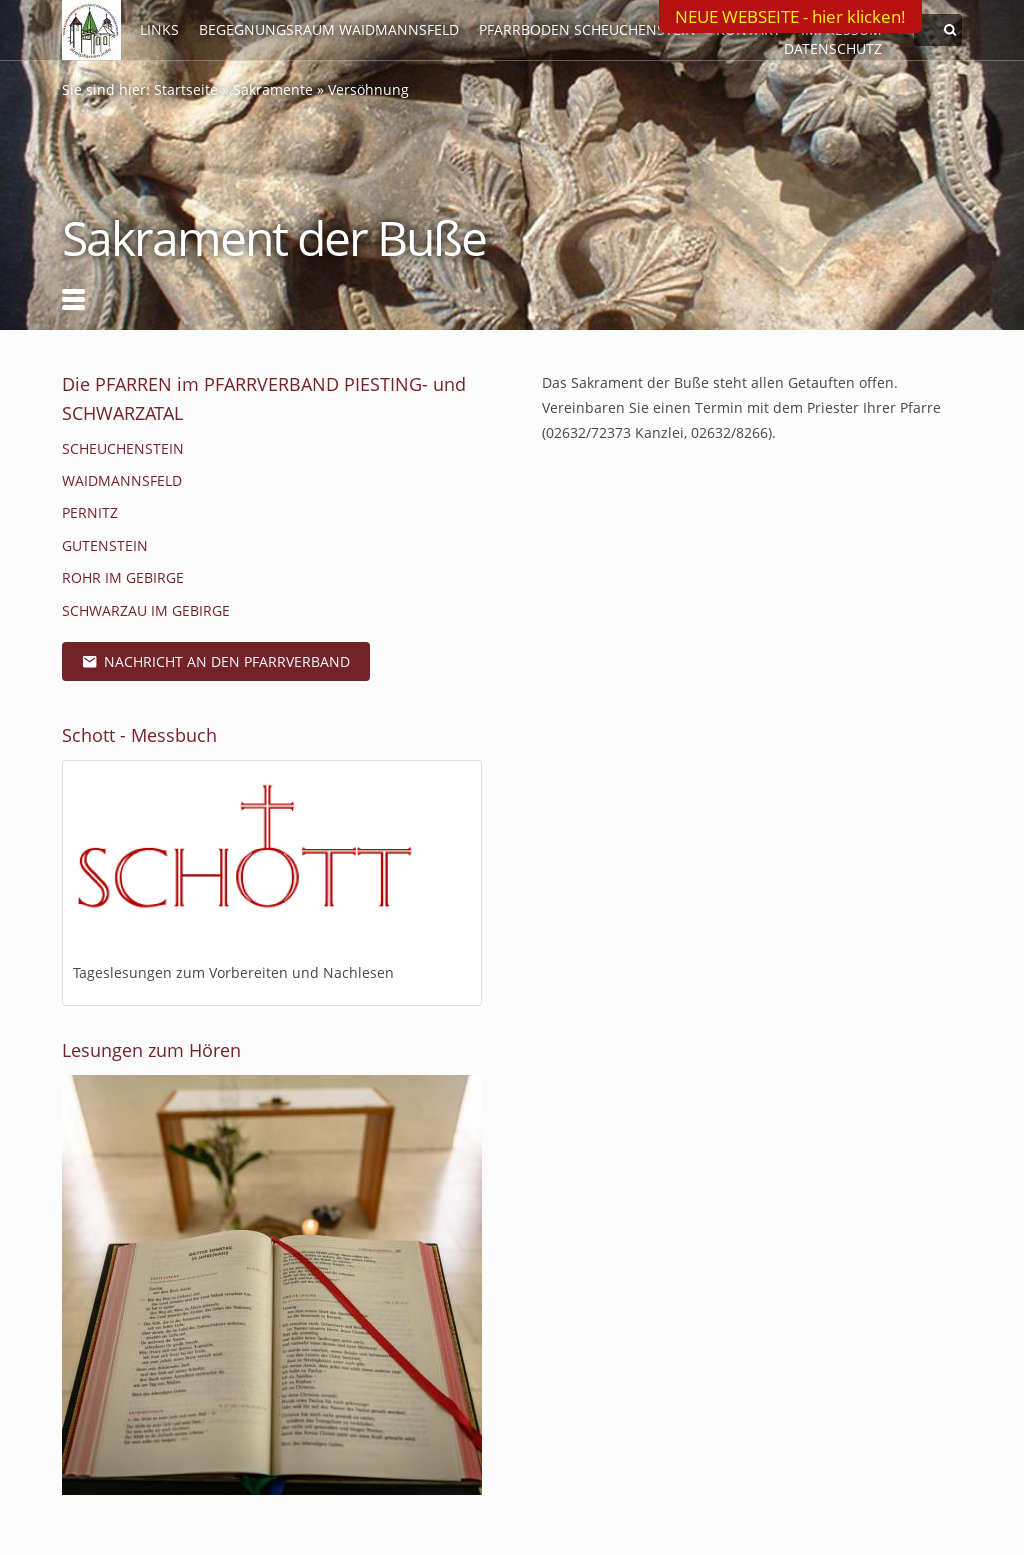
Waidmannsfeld (122, 480)
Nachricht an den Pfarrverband (216, 661)
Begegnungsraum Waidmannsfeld (329, 29)
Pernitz (90, 512)
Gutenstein (105, 545)
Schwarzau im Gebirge (146, 610)
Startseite (186, 89)
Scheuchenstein (123, 448)
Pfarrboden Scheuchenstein (587, 29)
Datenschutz (833, 48)
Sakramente (273, 89)
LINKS (159, 29)
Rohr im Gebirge (123, 577)
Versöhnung (368, 89)
